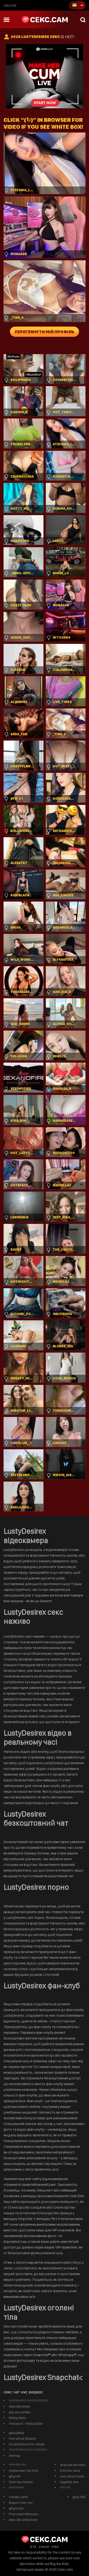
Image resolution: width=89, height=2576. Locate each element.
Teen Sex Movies (21, 2482)
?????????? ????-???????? (28, 2450)
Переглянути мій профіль (44, 331)
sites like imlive (19, 2406)
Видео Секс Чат (21, 2503)
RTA (33, 2547)
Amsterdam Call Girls (23, 2470)
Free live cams (70, 2470)
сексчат (10, 5)
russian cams (18, 2497)
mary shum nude (72, 2476)
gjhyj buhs (16, 2508)
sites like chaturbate (23, 2520)
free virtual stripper (22, 2438)
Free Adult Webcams (23, 2514)
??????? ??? (17, 2465)
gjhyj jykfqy (16, 2433)
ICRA (55, 2547)
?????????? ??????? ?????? (28, 2401)
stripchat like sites (72, 2465)
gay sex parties (19, 2412)
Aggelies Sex (69, 2482)
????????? (16, 2488)
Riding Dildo (17, 2418)
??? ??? (65, 2488)
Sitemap (14, 2455)
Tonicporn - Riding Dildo (26, 2423)
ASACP (44, 2547)
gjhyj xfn (15, 2476)
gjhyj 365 (78, 2497)
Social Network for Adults (26, 2444)
